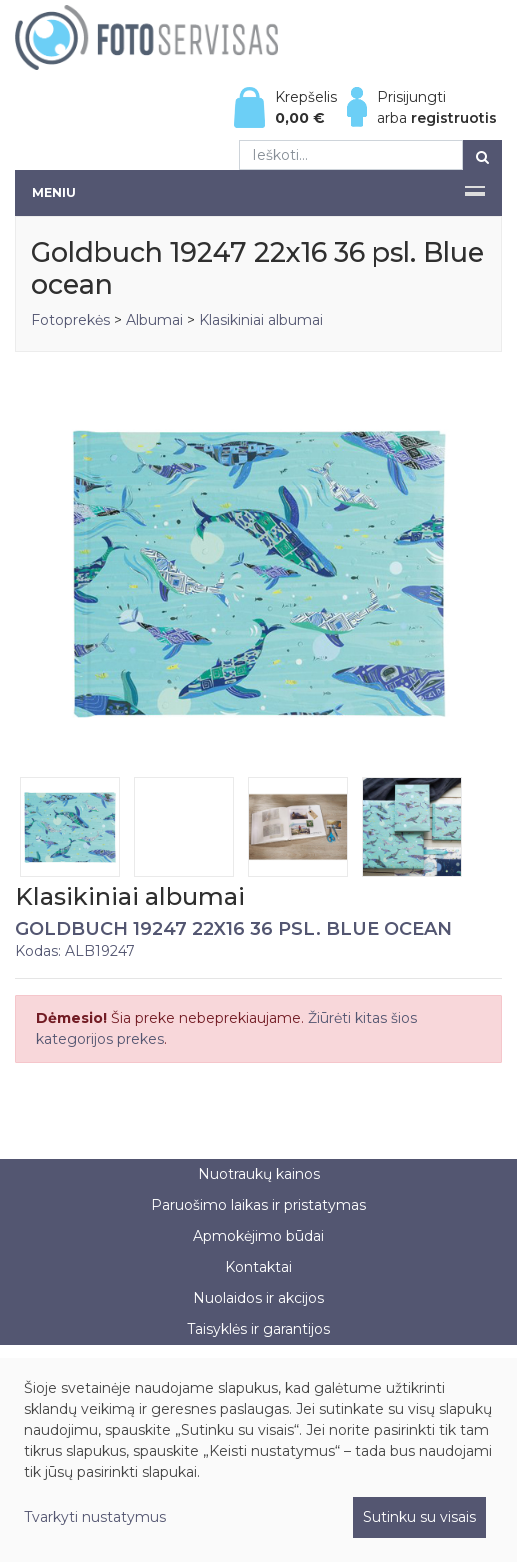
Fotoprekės (72, 320)
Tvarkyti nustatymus (95, 1517)
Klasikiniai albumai (261, 320)
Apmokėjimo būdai (258, 1236)
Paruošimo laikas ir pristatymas (258, 1205)
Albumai (154, 320)
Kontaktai (258, 1267)
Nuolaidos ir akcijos (258, 1298)
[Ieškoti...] (351, 155)
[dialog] (258, 1460)
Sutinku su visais (419, 1517)
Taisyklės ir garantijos (258, 1329)
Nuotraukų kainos (259, 1174)
